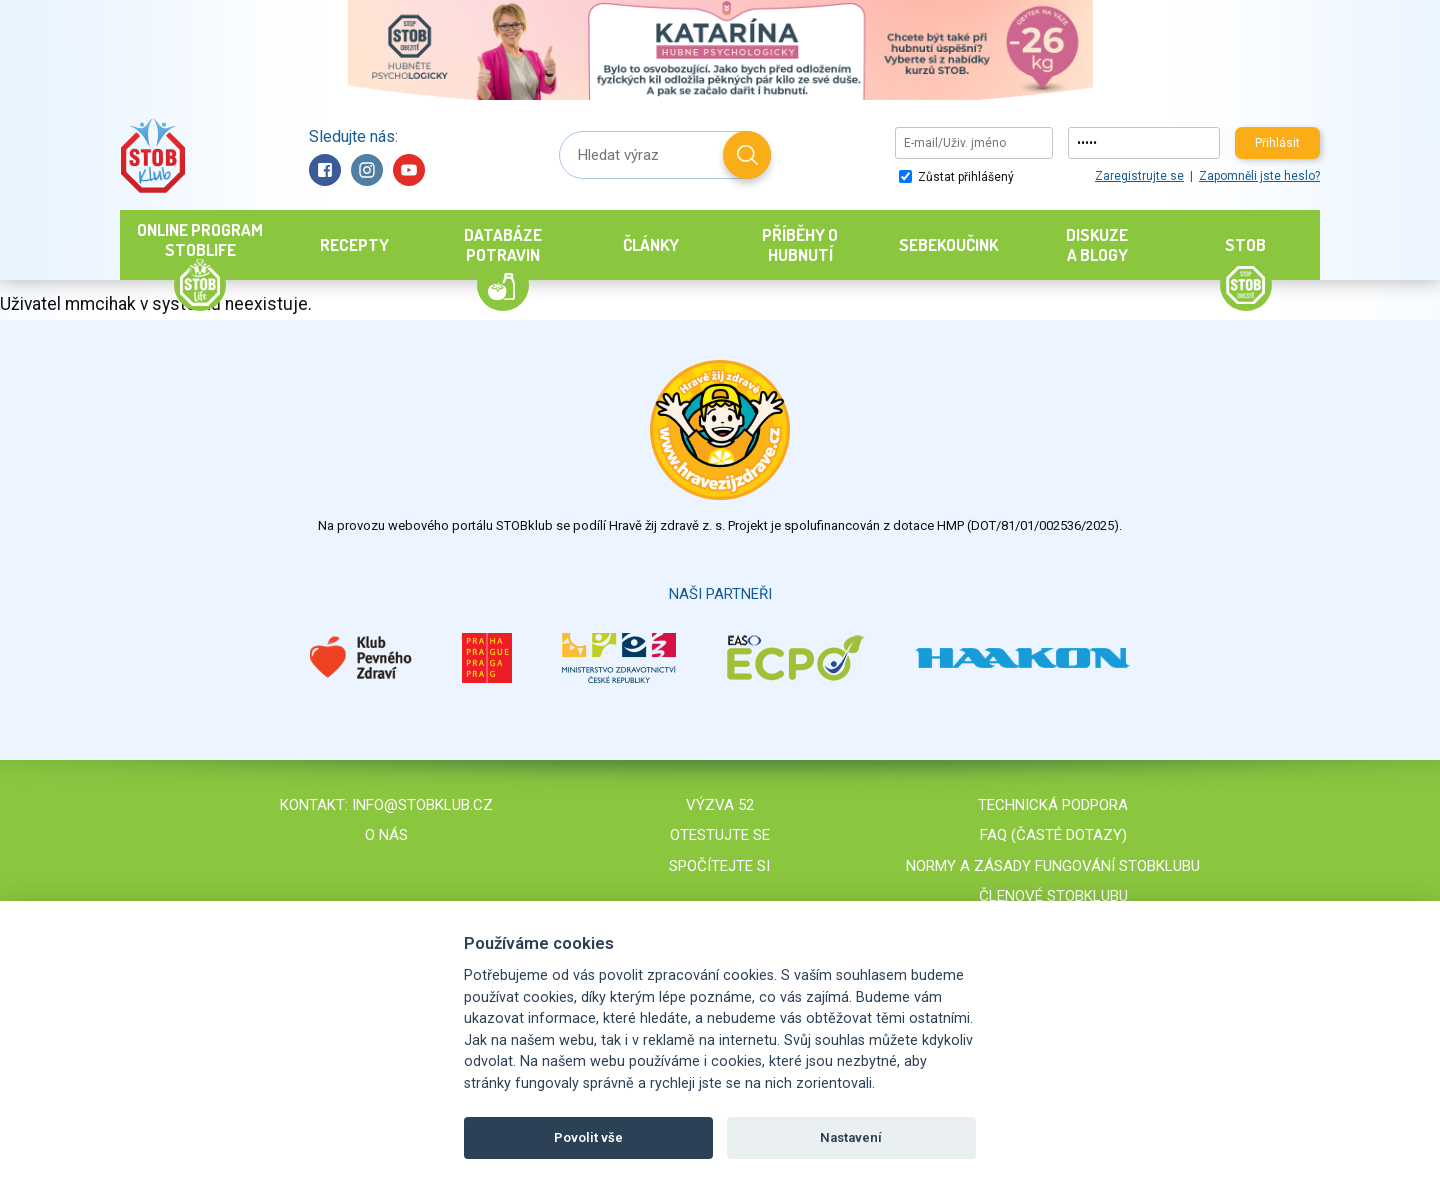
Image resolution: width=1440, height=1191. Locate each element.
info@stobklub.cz (422, 805)
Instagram (367, 170)
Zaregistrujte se (1139, 176)
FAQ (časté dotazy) (1053, 835)
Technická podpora (1053, 805)
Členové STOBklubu (1053, 896)
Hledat (747, 155)
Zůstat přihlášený (956, 177)
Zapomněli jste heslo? (1259, 176)
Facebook (325, 170)
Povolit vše (588, 1137)
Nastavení (851, 1137)
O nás (386, 835)
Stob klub (152, 155)
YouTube (409, 170)
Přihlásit (1277, 143)
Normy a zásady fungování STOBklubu (1053, 866)
